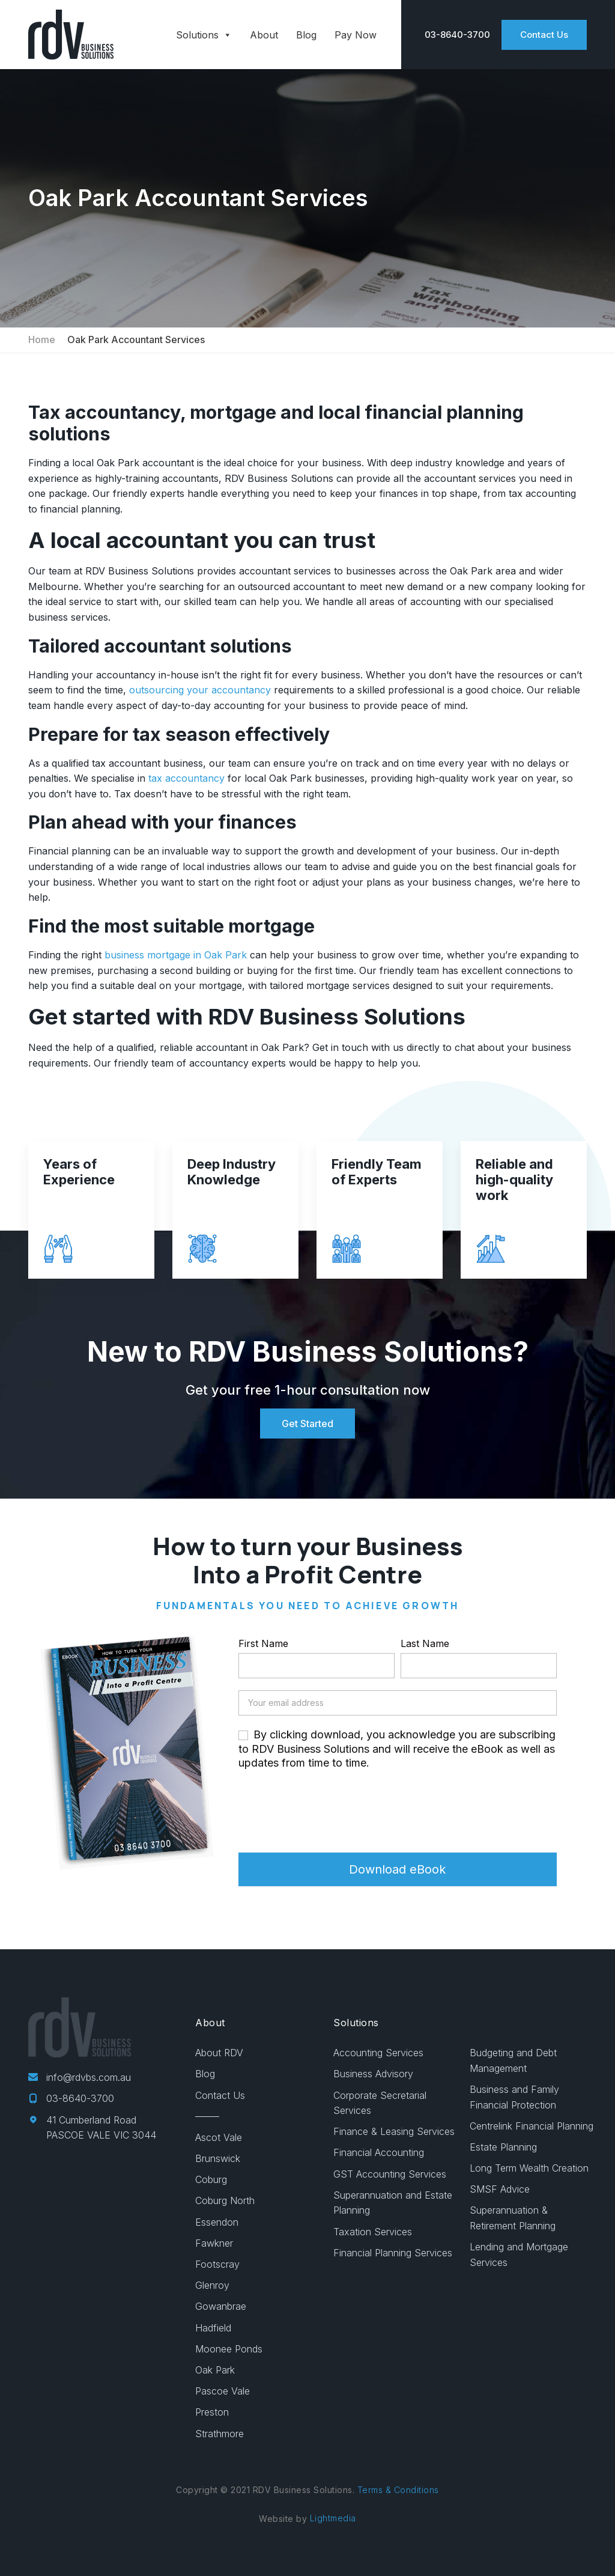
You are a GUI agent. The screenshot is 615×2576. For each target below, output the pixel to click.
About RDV (219, 2053)
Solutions (204, 35)
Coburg (211, 2179)
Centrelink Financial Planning (531, 2126)
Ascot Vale (218, 2137)
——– (207, 2116)
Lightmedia (333, 2518)
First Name (263, 1643)
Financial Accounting (378, 2152)
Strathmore (219, 2434)
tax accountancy (185, 778)
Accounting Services (378, 2053)
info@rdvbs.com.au (79, 2077)
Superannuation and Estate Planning (392, 2203)
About (264, 35)
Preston (212, 2412)
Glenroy (212, 2285)
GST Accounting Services (389, 2174)
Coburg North (225, 2200)
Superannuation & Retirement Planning (513, 2218)
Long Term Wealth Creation (529, 2168)
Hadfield (213, 2328)
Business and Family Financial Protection (514, 2097)
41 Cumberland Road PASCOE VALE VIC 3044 (92, 2128)
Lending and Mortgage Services (519, 2254)
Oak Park (215, 2370)
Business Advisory (373, 2074)
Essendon (216, 2222)
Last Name (425, 1643)
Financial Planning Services (392, 2253)
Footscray (217, 2264)
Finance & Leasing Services (394, 2131)
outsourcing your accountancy (198, 690)
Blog (306, 35)
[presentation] (329, 1811)
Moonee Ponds (228, 2349)
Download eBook (397, 1869)
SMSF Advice (500, 2189)
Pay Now (356, 35)
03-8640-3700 (71, 2098)
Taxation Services (372, 2232)
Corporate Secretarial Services (379, 2103)
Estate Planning (503, 2147)
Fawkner (214, 2243)
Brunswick (217, 2158)
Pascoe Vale (222, 2391)
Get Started (307, 1423)
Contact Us (544, 34)
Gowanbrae (220, 2306)
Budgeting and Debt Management (513, 2060)
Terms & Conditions (398, 2490)
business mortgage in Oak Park (174, 955)
